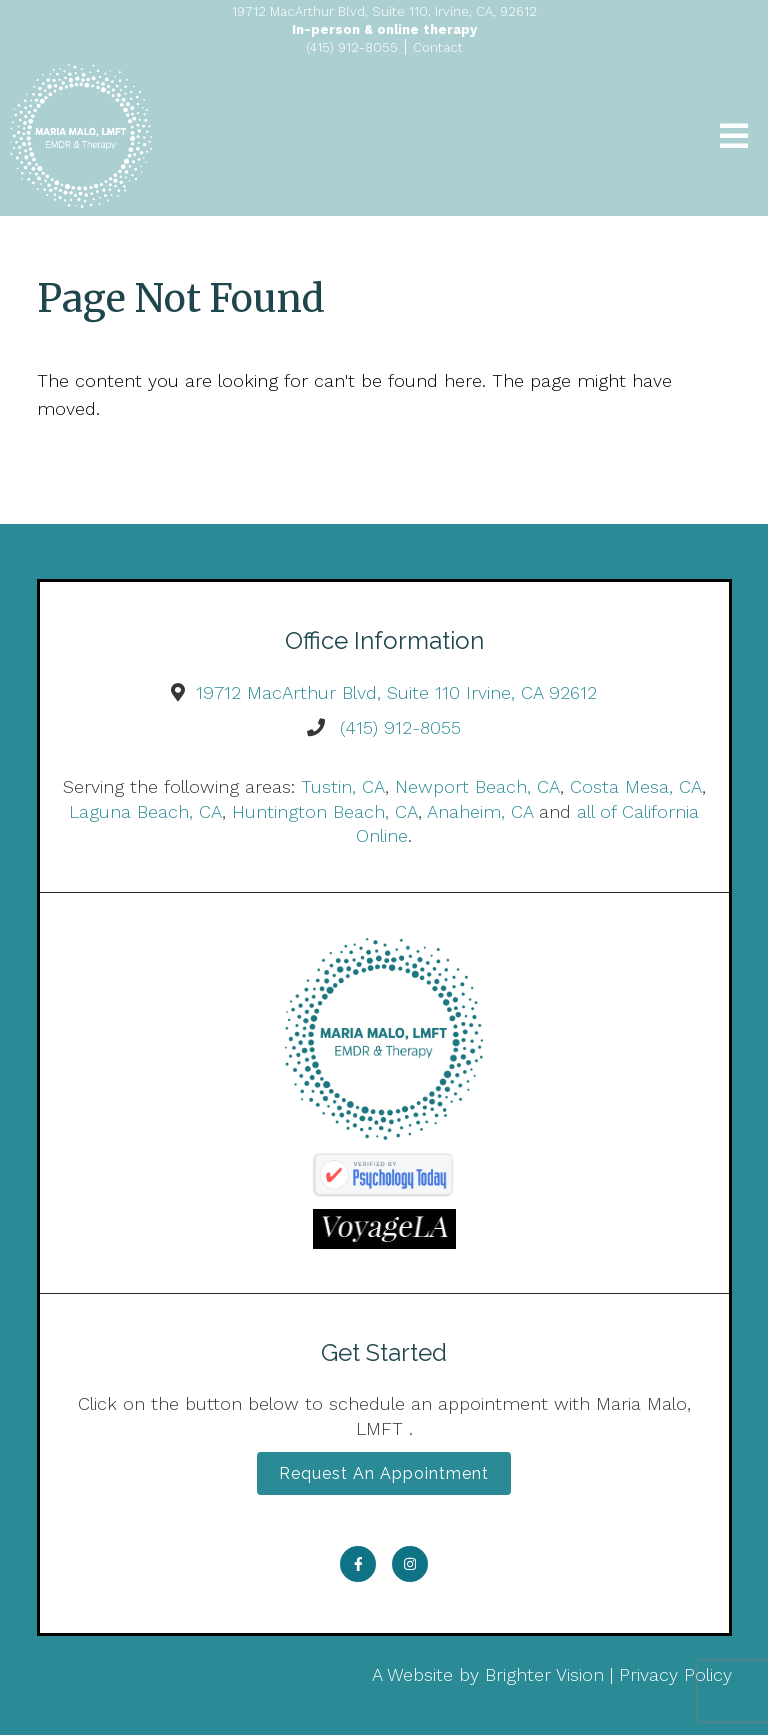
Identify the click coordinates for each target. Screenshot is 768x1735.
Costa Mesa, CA (636, 786)
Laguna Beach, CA (145, 811)
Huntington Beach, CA (325, 811)
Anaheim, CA (480, 811)
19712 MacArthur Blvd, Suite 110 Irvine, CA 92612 (396, 692)
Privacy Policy (675, 1674)
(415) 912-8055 (400, 727)
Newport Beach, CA (477, 786)
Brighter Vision (544, 1674)
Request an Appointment (384, 1473)
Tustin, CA (343, 786)
